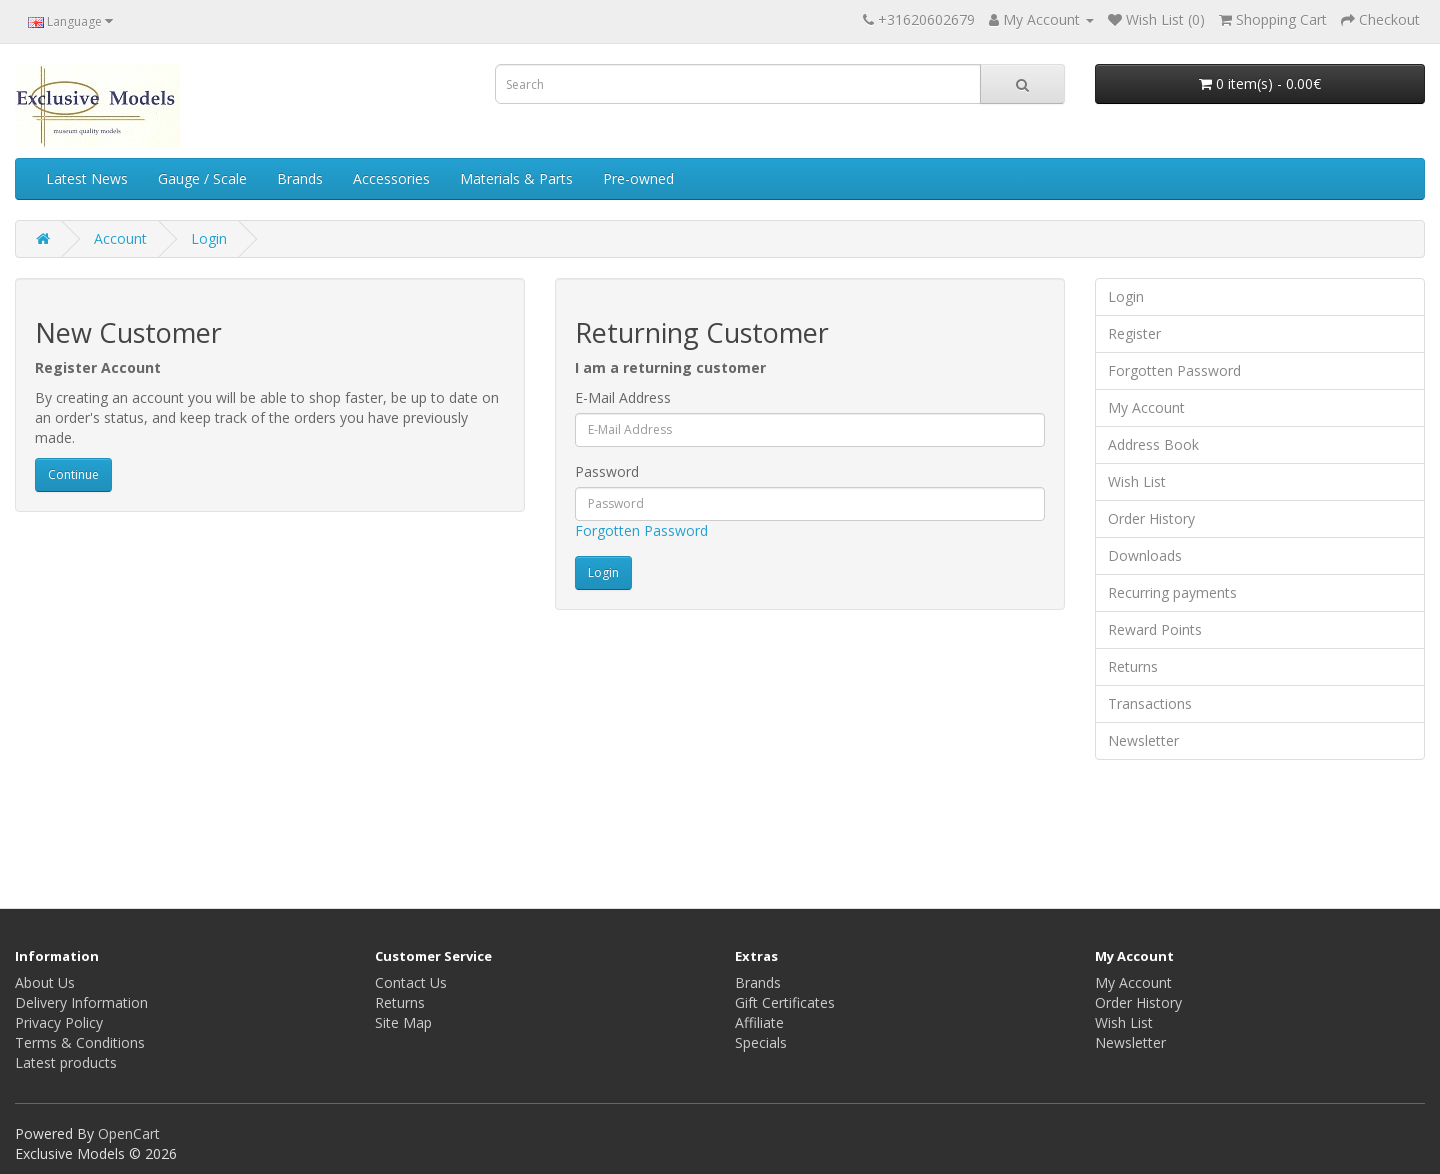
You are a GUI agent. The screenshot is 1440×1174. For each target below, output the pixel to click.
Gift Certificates (785, 1002)
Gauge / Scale (202, 178)
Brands (300, 178)
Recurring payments (1172, 592)
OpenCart (129, 1133)
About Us (45, 982)
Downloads (1145, 555)
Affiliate (759, 1022)
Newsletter (1143, 740)
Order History (1151, 518)
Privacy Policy (59, 1022)
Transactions (1150, 703)
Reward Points (1155, 629)
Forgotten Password (641, 530)
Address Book (1153, 444)
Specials (761, 1042)
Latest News (87, 178)
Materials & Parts (516, 178)
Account (120, 238)
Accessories (391, 178)
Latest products (66, 1062)
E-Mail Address (623, 397)
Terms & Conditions (80, 1042)
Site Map (403, 1022)
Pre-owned (638, 178)
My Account (1146, 407)
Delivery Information (81, 1002)
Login (209, 238)
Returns (1133, 666)
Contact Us (411, 982)
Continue (73, 474)
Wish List (1137, 481)
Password (607, 471)
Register (1134, 333)
